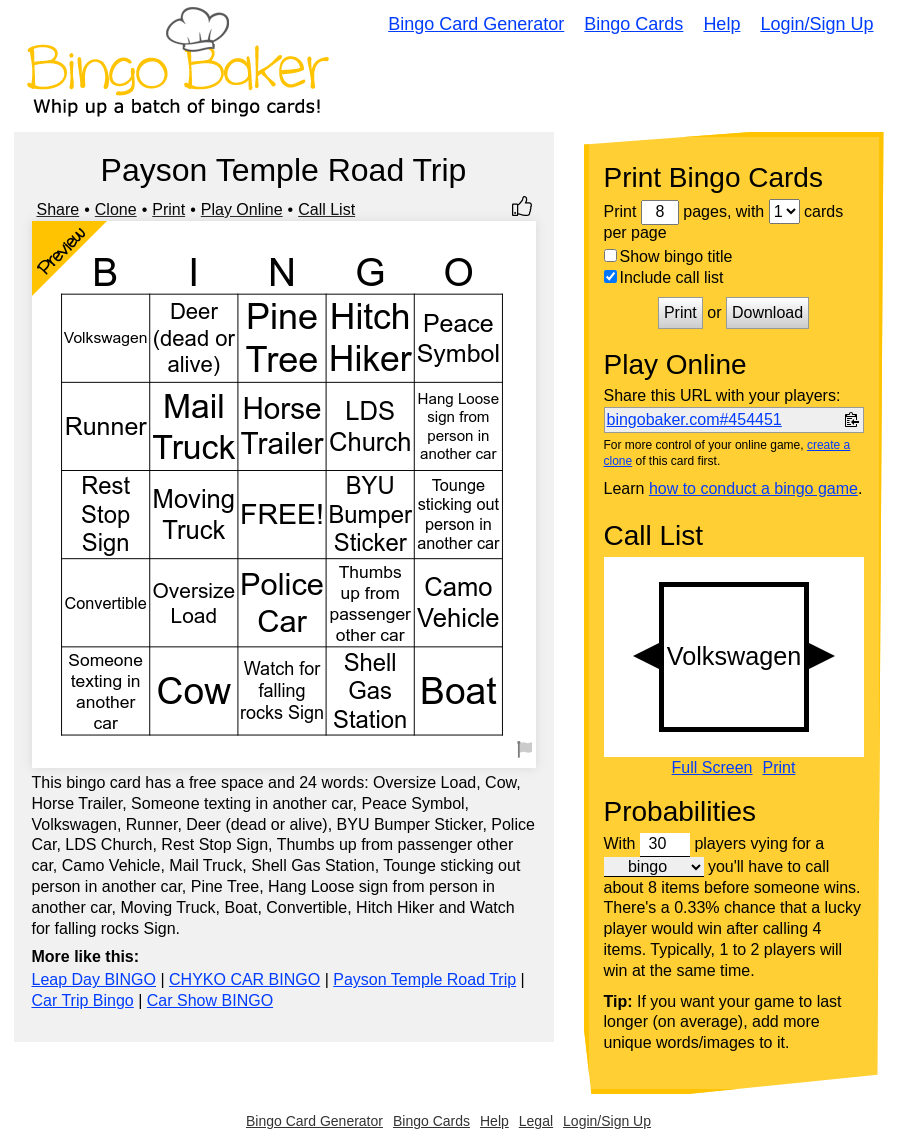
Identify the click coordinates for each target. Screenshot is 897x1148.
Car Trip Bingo (83, 1000)
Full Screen (712, 768)
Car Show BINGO (210, 1000)
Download (767, 312)
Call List (326, 209)
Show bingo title (668, 256)
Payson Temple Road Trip (424, 979)
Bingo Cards (633, 24)
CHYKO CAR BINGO (244, 979)
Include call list (664, 277)
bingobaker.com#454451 (694, 419)
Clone (116, 209)
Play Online (242, 209)
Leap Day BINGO (94, 979)
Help (721, 24)
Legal (536, 1121)
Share (58, 209)
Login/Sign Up (816, 24)
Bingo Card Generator (476, 24)
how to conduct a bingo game (753, 488)
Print (168, 209)
